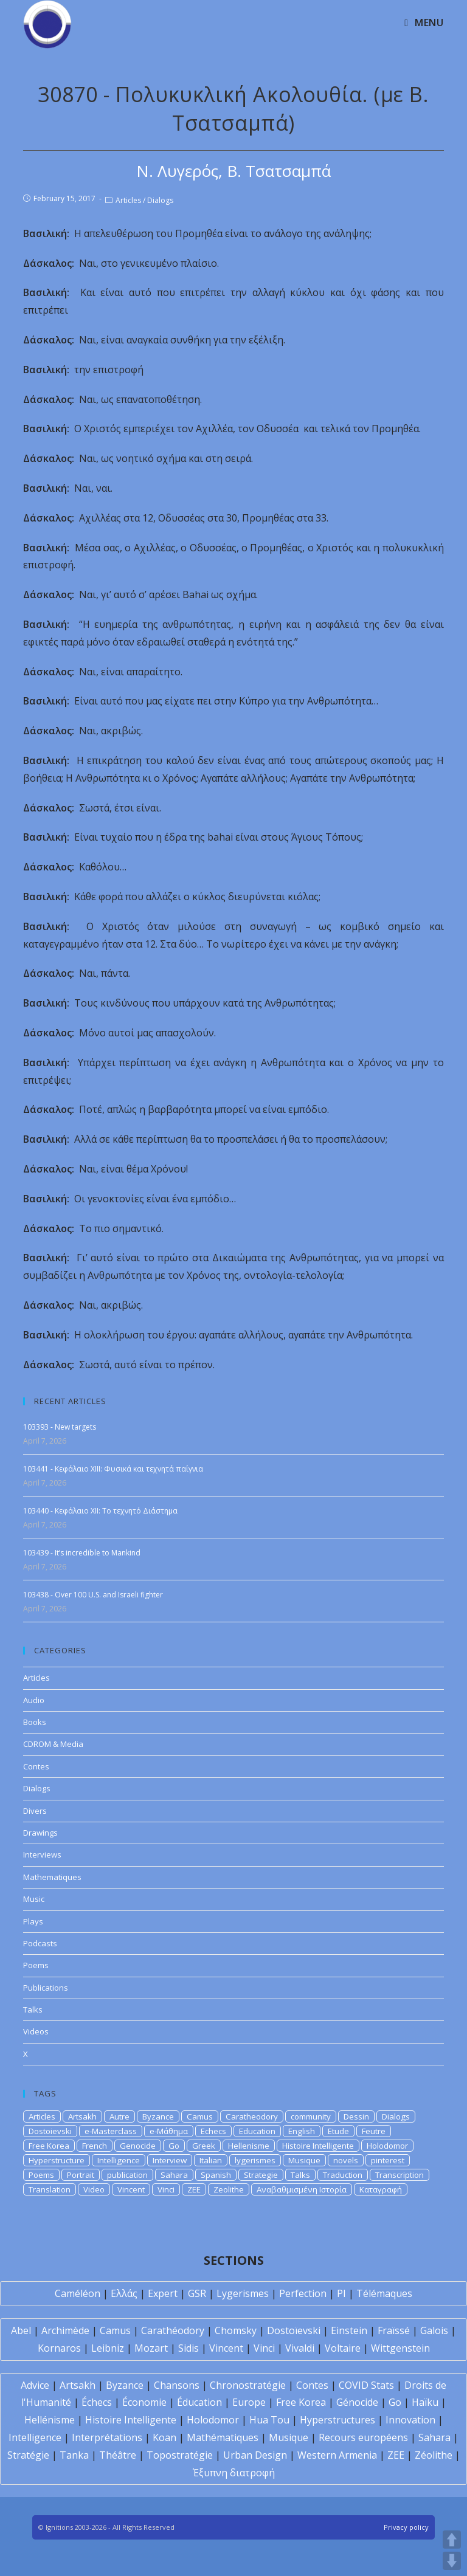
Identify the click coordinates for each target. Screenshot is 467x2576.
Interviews (42, 1854)
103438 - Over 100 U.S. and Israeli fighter (93, 1594)
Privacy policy (406, 2527)
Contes (36, 1766)
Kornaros (59, 2348)
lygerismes (255, 2160)
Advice (35, 2385)
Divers (35, 1810)
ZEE (194, 2189)
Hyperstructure (57, 2160)
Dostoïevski (293, 2330)
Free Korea (49, 2145)
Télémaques (384, 2293)
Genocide (138, 2145)
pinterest (387, 2160)
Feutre (374, 2131)
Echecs (213, 2131)
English (301, 2131)
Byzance (158, 2116)
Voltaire (343, 2348)
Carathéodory (172, 2330)
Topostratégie (180, 2455)
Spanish (216, 2174)
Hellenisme (248, 2145)
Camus (200, 2116)
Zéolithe (433, 2455)
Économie (144, 2402)
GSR (197, 2293)
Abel (21, 2330)
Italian (210, 2160)
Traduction (342, 2174)
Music (33, 1898)
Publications (45, 1987)
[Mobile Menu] (423, 22)
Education (257, 2131)
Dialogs (160, 200)
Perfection (303, 2293)
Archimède (65, 2330)
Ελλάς (124, 2293)
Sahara (174, 2174)
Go (173, 2145)
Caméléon (77, 2293)
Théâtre (117, 2455)
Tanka (74, 2455)
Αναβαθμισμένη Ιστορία (302, 2189)
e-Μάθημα (169, 2131)
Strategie (261, 2174)
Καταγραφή (380, 2189)
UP (452, 2539)
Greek (203, 2145)
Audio (33, 1700)
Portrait (80, 2174)
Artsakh (82, 2116)
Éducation (199, 2402)
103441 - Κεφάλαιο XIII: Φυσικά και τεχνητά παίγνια (113, 1469)
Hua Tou (269, 2419)
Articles (128, 200)
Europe (249, 2402)
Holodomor (387, 2145)
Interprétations (107, 2437)
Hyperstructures (337, 2419)
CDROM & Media (53, 1743)
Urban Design (255, 2455)
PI (341, 2293)
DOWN (452, 2561)
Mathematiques (52, 1877)
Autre (119, 2116)
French (94, 2145)
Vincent (131, 2189)
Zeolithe (228, 2189)
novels (345, 2160)
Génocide (357, 2402)
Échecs (96, 2402)
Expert (163, 2293)
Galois (434, 2330)
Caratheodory (252, 2116)
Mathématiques (222, 2437)
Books (34, 1722)
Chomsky (236, 2330)
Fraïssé (394, 2330)
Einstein (349, 2330)
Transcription (399, 2174)
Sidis (188, 2348)
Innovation (410, 2419)
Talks (33, 2009)
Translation (50, 2189)
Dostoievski (50, 2131)
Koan (164, 2437)
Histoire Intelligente (318, 2145)
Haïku (425, 2402)
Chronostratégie (248, 2385)
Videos (36, 2031)
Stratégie (28, 2455)
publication (127, 2174)
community (311, 2116)
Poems (36, 1965)
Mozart (151, 2348)
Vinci (166, 2189)
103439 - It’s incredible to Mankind (81, 1553)
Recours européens (363, 2437)
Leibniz (107, 2348)
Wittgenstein (400, 2348)
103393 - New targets (59, 1427)
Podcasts (40, 1943)
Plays (33, 1921)
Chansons (176, 2385)
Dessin (356, 2116)
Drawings (40, 1832)
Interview (170, 2160)
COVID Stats (366, 2385)
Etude (338, 2131)
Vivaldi (299, 2348)
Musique (304, 2160)
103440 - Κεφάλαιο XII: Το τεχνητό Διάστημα (100, 1511)
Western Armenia (337, 2455)
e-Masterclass (111, 2131)
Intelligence (118, 2160)
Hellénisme (49, 2419)
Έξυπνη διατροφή (234, 2472)
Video (94, 2189)
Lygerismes (242, 2293)
